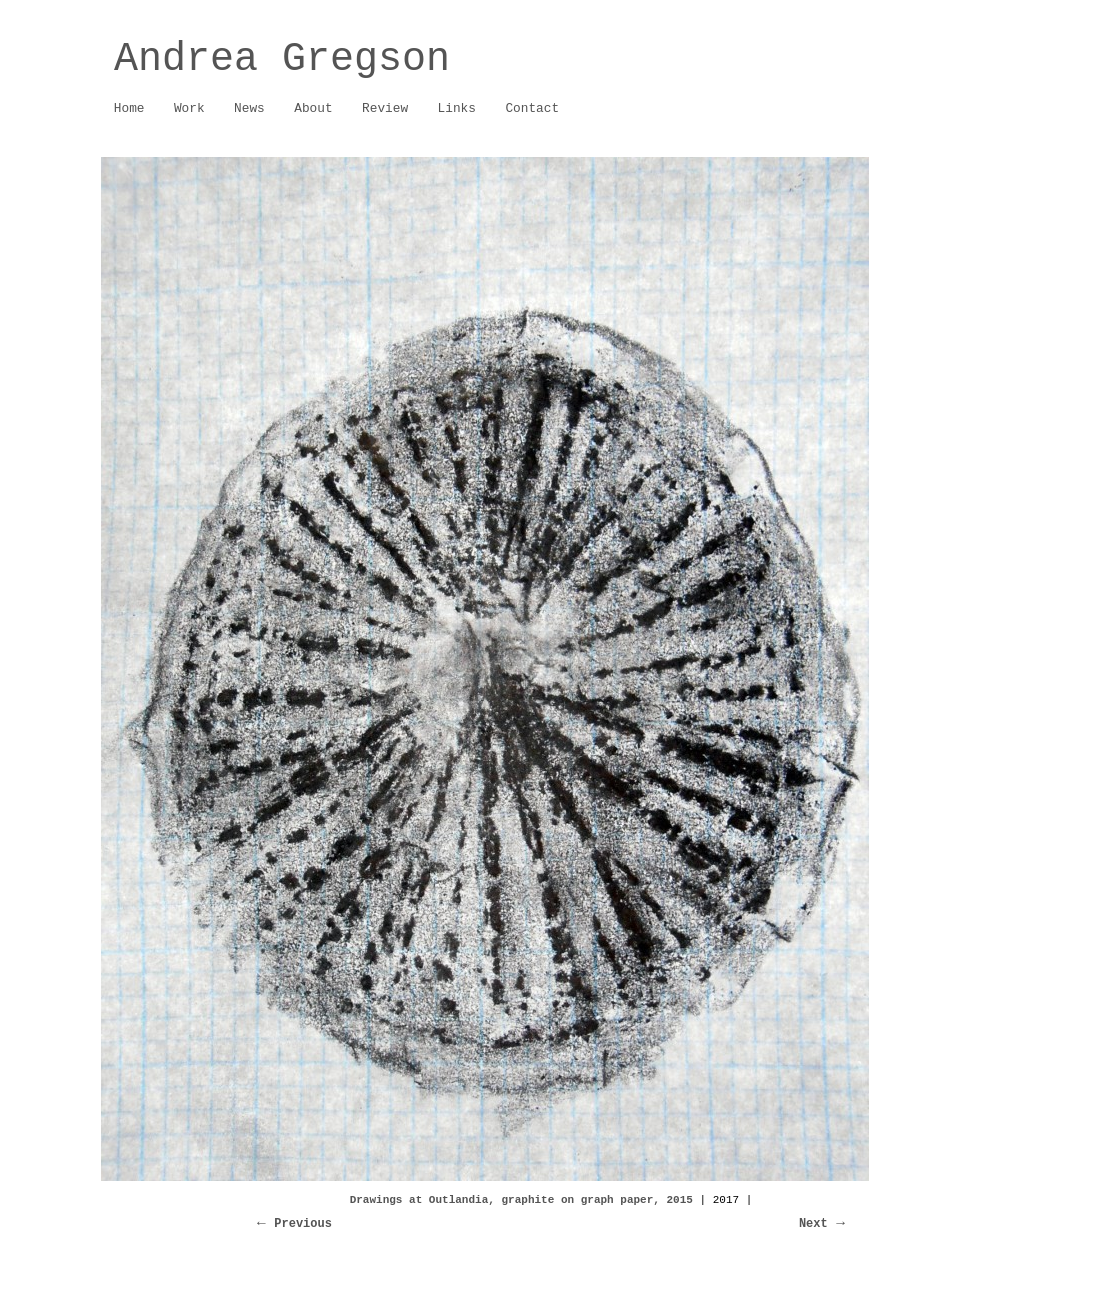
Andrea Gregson (282, 59)
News (249, 108)
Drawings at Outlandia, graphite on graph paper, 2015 (521, 1200)
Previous (303, 1224)
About (308, 109)
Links (457, 108)
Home (129, 108)
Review (385, 108)
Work (184, 109)
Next (813, 1224)
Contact (532, 108)
